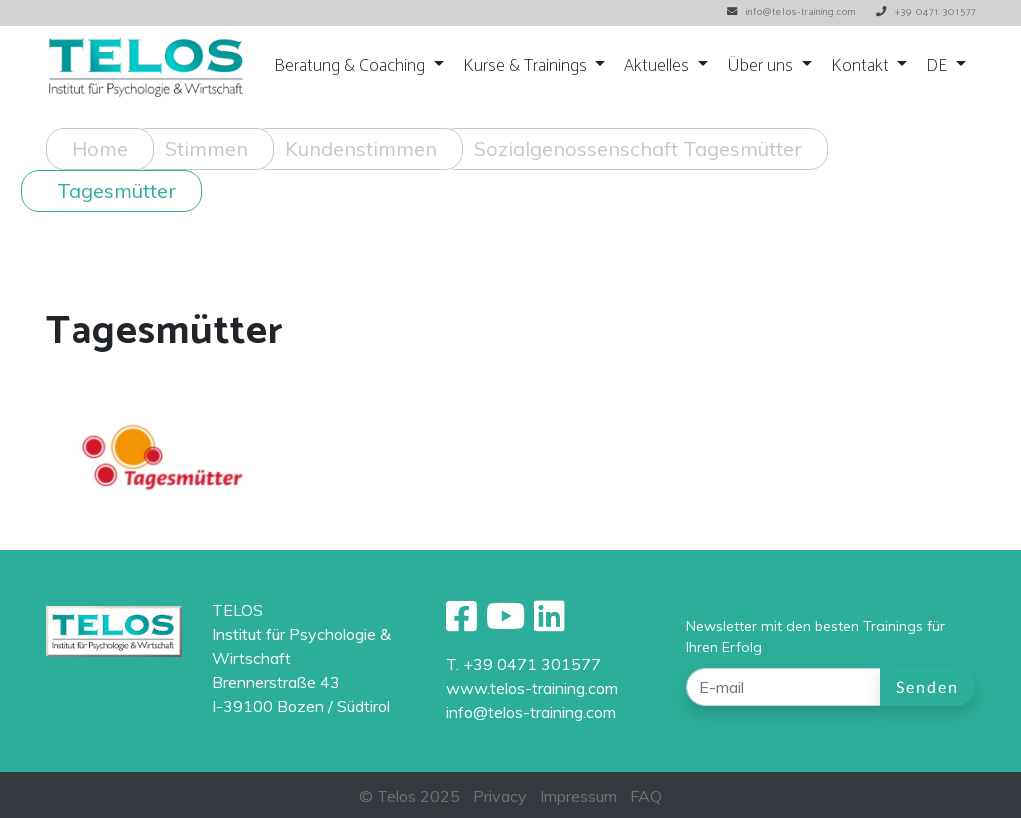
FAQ (646, 796)
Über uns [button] (762, 66)
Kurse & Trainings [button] (527, 66)
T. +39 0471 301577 (523, 664)
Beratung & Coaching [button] (351, 66)
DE (938, 66)
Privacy (500, 796)
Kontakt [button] (862, 66)
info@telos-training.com (531, 712)
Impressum (578, 796)
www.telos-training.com (532, 688)
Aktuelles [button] (658, 66)
